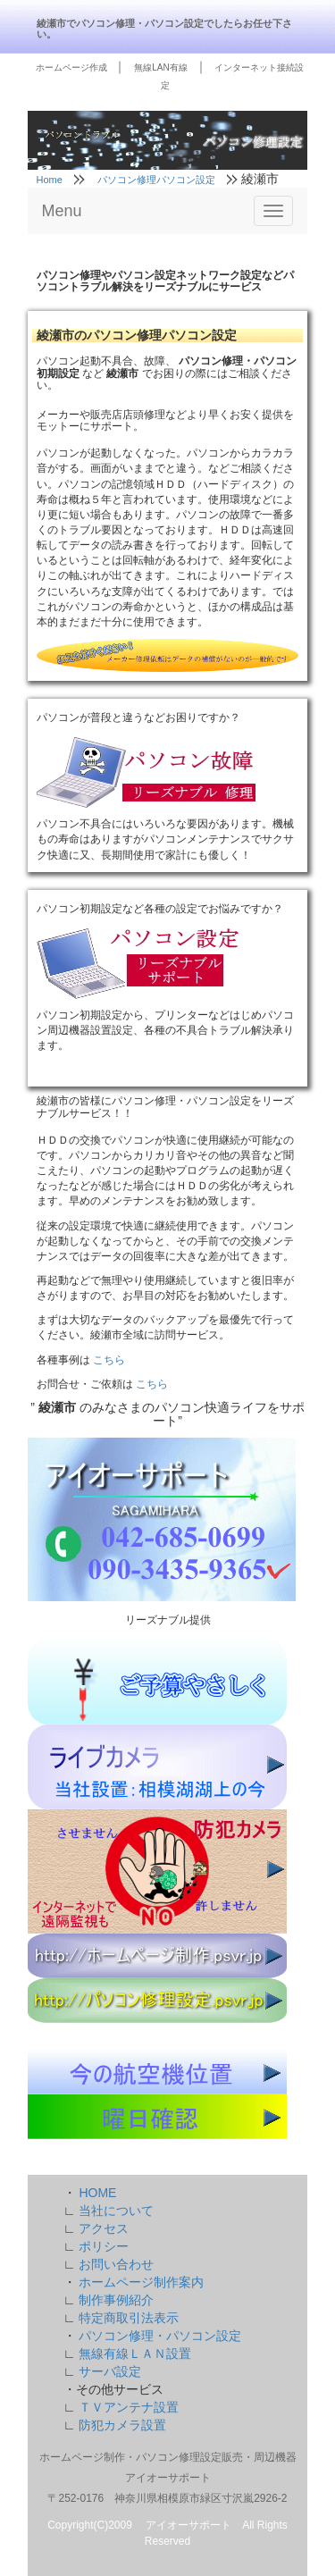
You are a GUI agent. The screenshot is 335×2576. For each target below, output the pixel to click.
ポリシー (104, 2246)
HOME (97, 2193)
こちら (109, 1360)
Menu (62, 211)
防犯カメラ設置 (122, 2425)
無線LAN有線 (161, 67)
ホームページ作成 (73, 67)
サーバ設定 (110, 2371)
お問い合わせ (116, 2264)
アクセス (104, 2228)
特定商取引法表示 (129, 2318)
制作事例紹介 (116, 2300)
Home (51, 179)
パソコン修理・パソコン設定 (160, 2335)
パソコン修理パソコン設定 (157, 179)
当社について (116, 2210)
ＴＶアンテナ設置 (129, 2407)
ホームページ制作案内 (141, 2282)
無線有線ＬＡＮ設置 (135, 2353)
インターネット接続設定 (232, 76)
